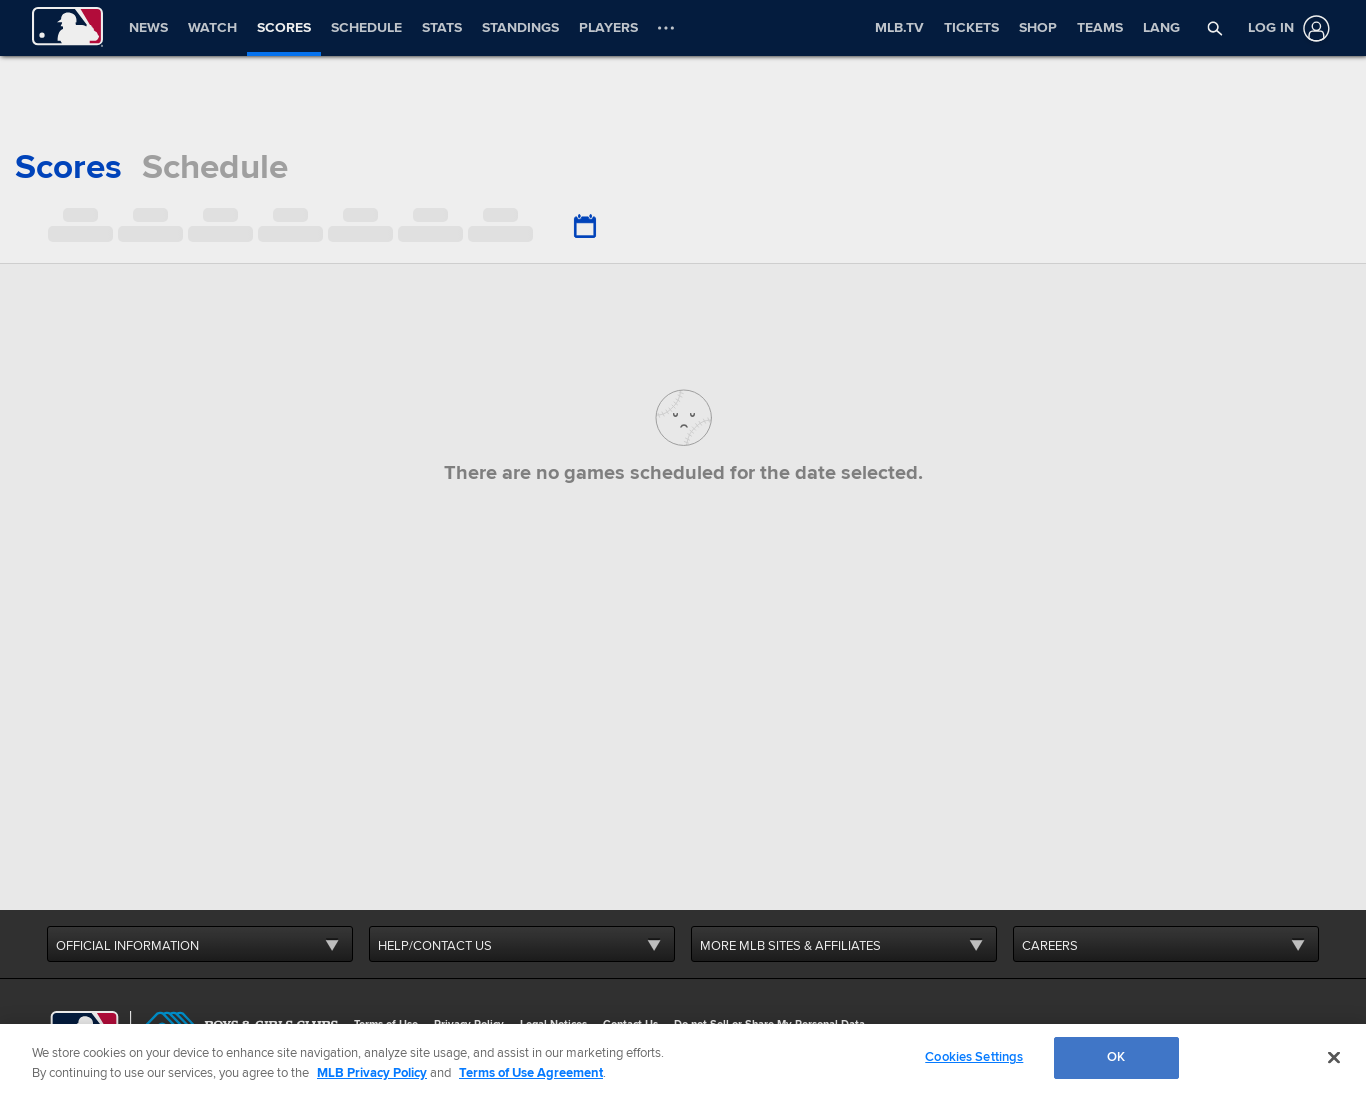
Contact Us (630, 1024)
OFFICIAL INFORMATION (127, 946)
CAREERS (1050, 946)
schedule (215, 167)
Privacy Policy (469, 1024)
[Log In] (1285, 28)
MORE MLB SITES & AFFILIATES (790, 946)
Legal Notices (553, 1024)
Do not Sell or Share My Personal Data (769, 1024)
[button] (1214, 28)
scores (68, 167)
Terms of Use (386, 1024)
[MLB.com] (84, 1030)
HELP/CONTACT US (435, 946)
